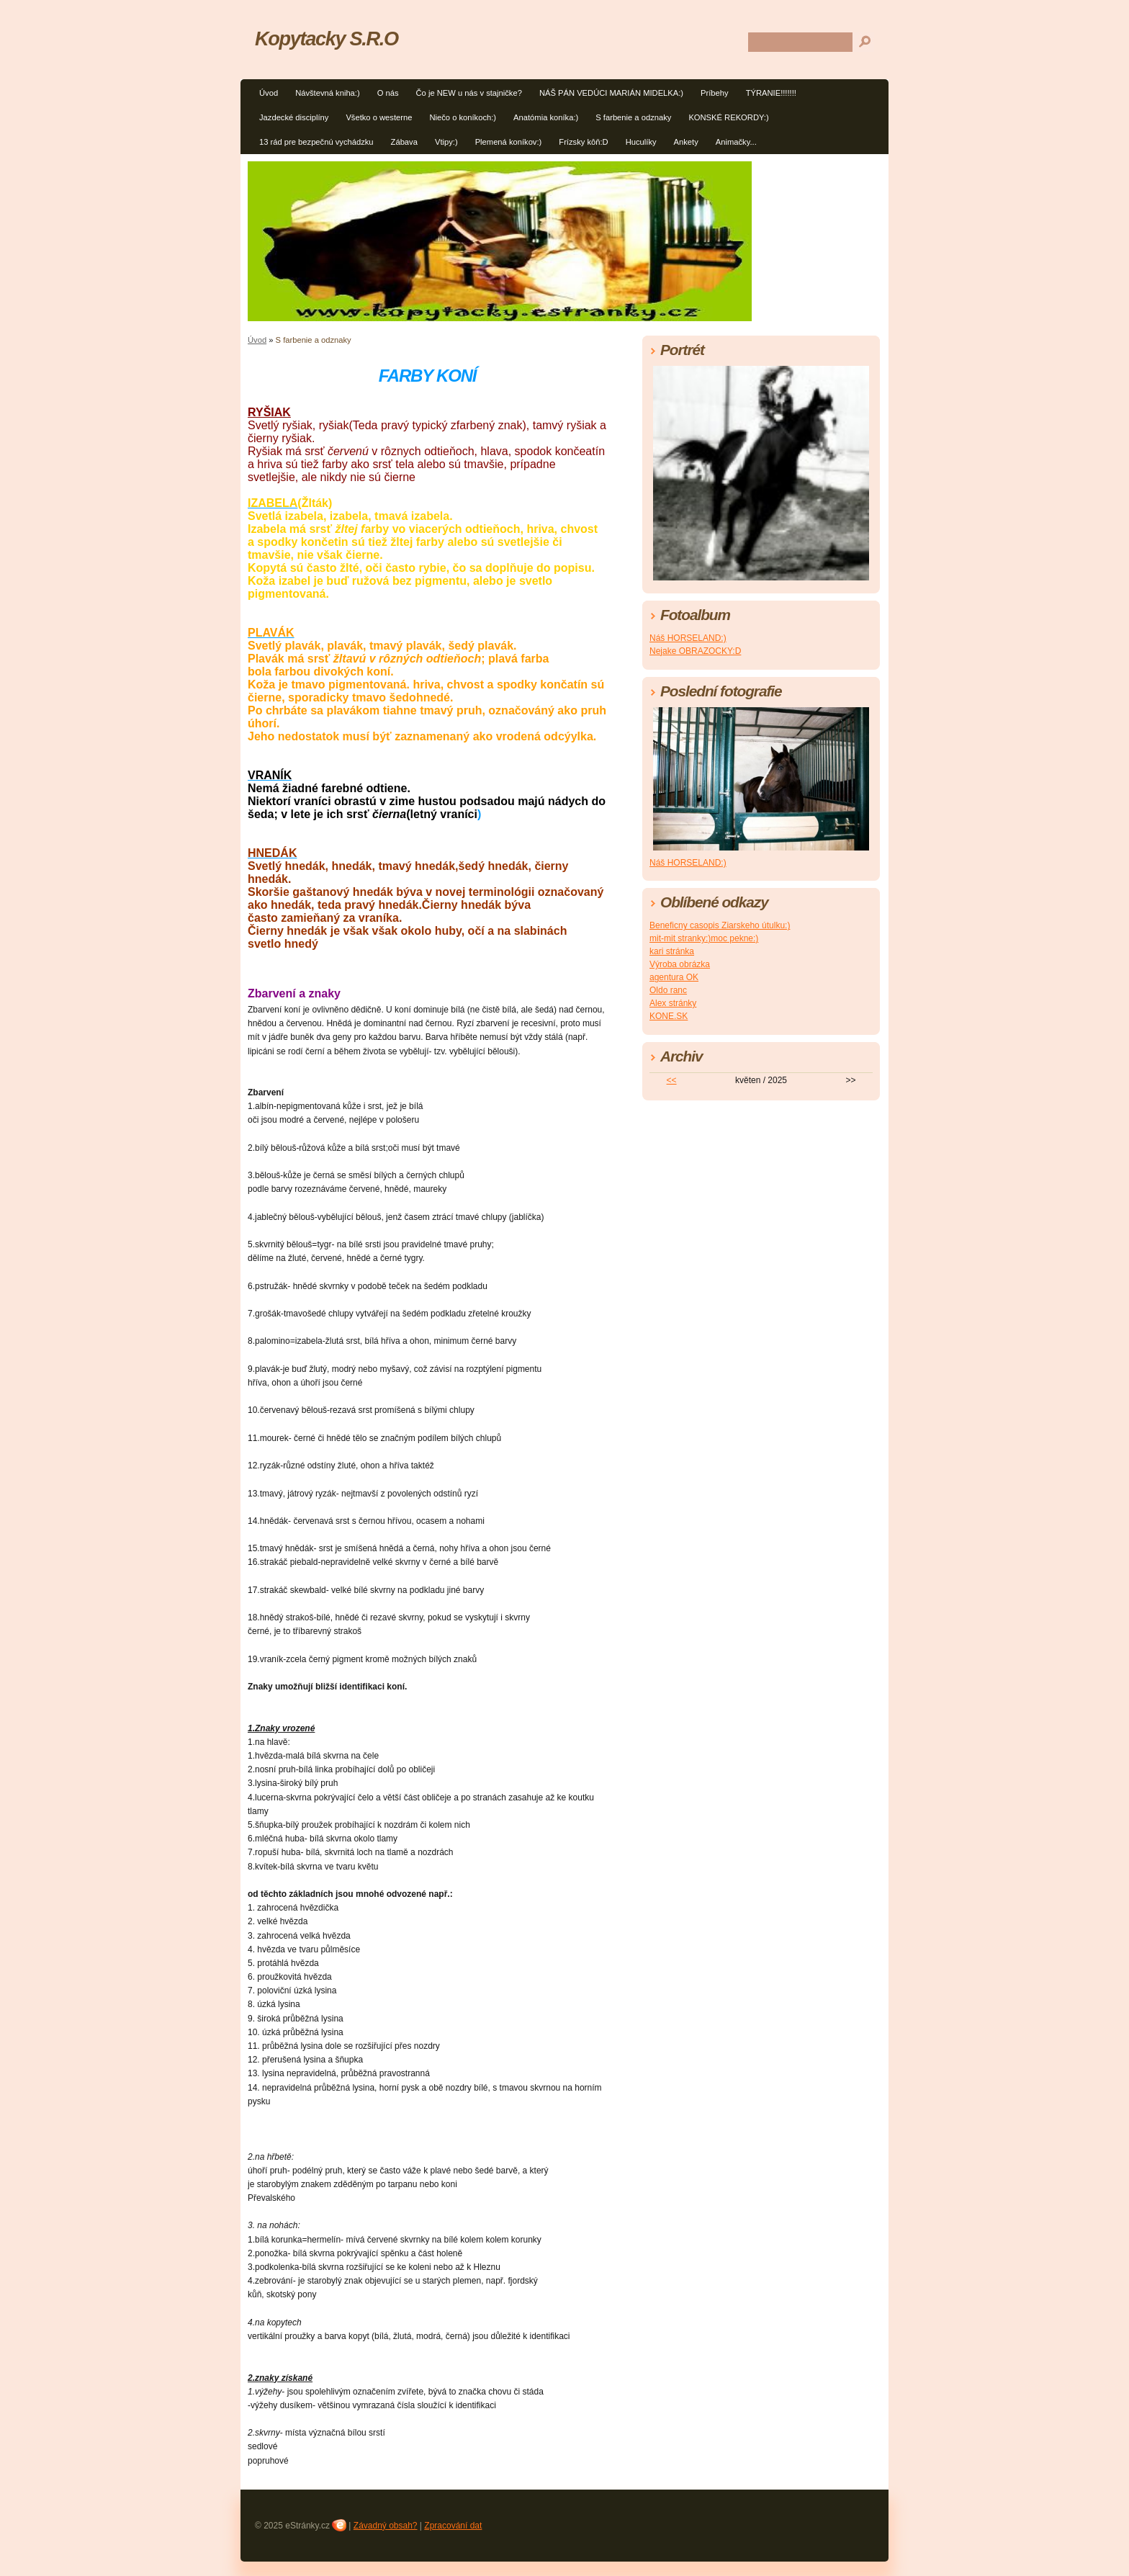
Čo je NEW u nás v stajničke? (469, 93)
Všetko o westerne (379, 117)
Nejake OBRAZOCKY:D (695, 651)
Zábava (404, 142)
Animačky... (736, 142)
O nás (388, 93)
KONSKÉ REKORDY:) (728, 117)
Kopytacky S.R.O (326, 38)
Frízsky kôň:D (583, 142)
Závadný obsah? (386, 2526)
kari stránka (671, 951)
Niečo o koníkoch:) (462, 117)
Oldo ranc (668, 990)
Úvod (268, 93)
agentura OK (673, 977)
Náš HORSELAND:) (688, 638)
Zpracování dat (453, 2526)
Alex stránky (672, 1003)
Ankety (686, 142)
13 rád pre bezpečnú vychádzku (316, 142)
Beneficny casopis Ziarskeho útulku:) (719, 925)
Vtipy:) (446, 142)
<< (672, 1080)
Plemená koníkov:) (508, 142)
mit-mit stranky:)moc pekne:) (703, 938)
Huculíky (641, 142)
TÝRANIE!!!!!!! (771, 93)
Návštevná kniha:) (327, 93)
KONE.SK (668, 1016)
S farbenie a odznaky (633, 117)
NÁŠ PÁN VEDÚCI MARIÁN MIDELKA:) (611, 93)
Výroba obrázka (679, 964)
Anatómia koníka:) (545, 117)
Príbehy (715, 93)
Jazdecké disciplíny (293, 117)
